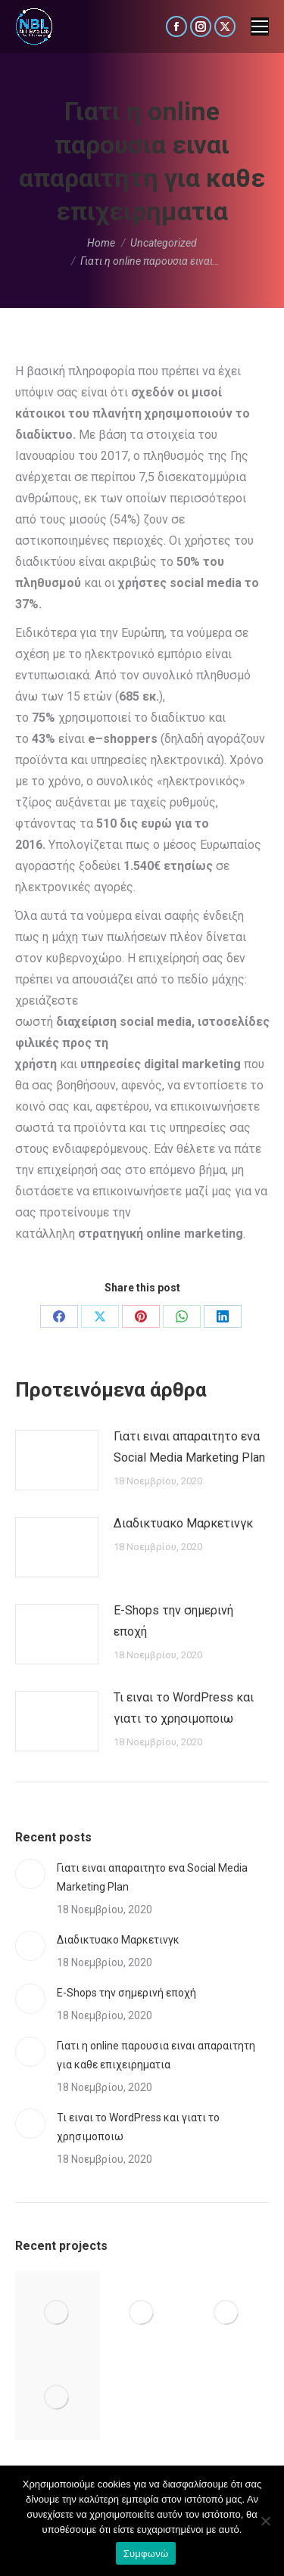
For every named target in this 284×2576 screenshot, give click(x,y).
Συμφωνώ (146, 2553)
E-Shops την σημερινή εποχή (173, 1621)
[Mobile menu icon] (260, 26)
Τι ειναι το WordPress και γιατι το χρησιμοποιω (184, 1708)
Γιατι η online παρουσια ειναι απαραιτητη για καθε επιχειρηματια (156, 2055)
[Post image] (56, 1460)
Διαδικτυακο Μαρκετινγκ (183, 1523)
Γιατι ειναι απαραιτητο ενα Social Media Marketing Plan (189, 1447)
